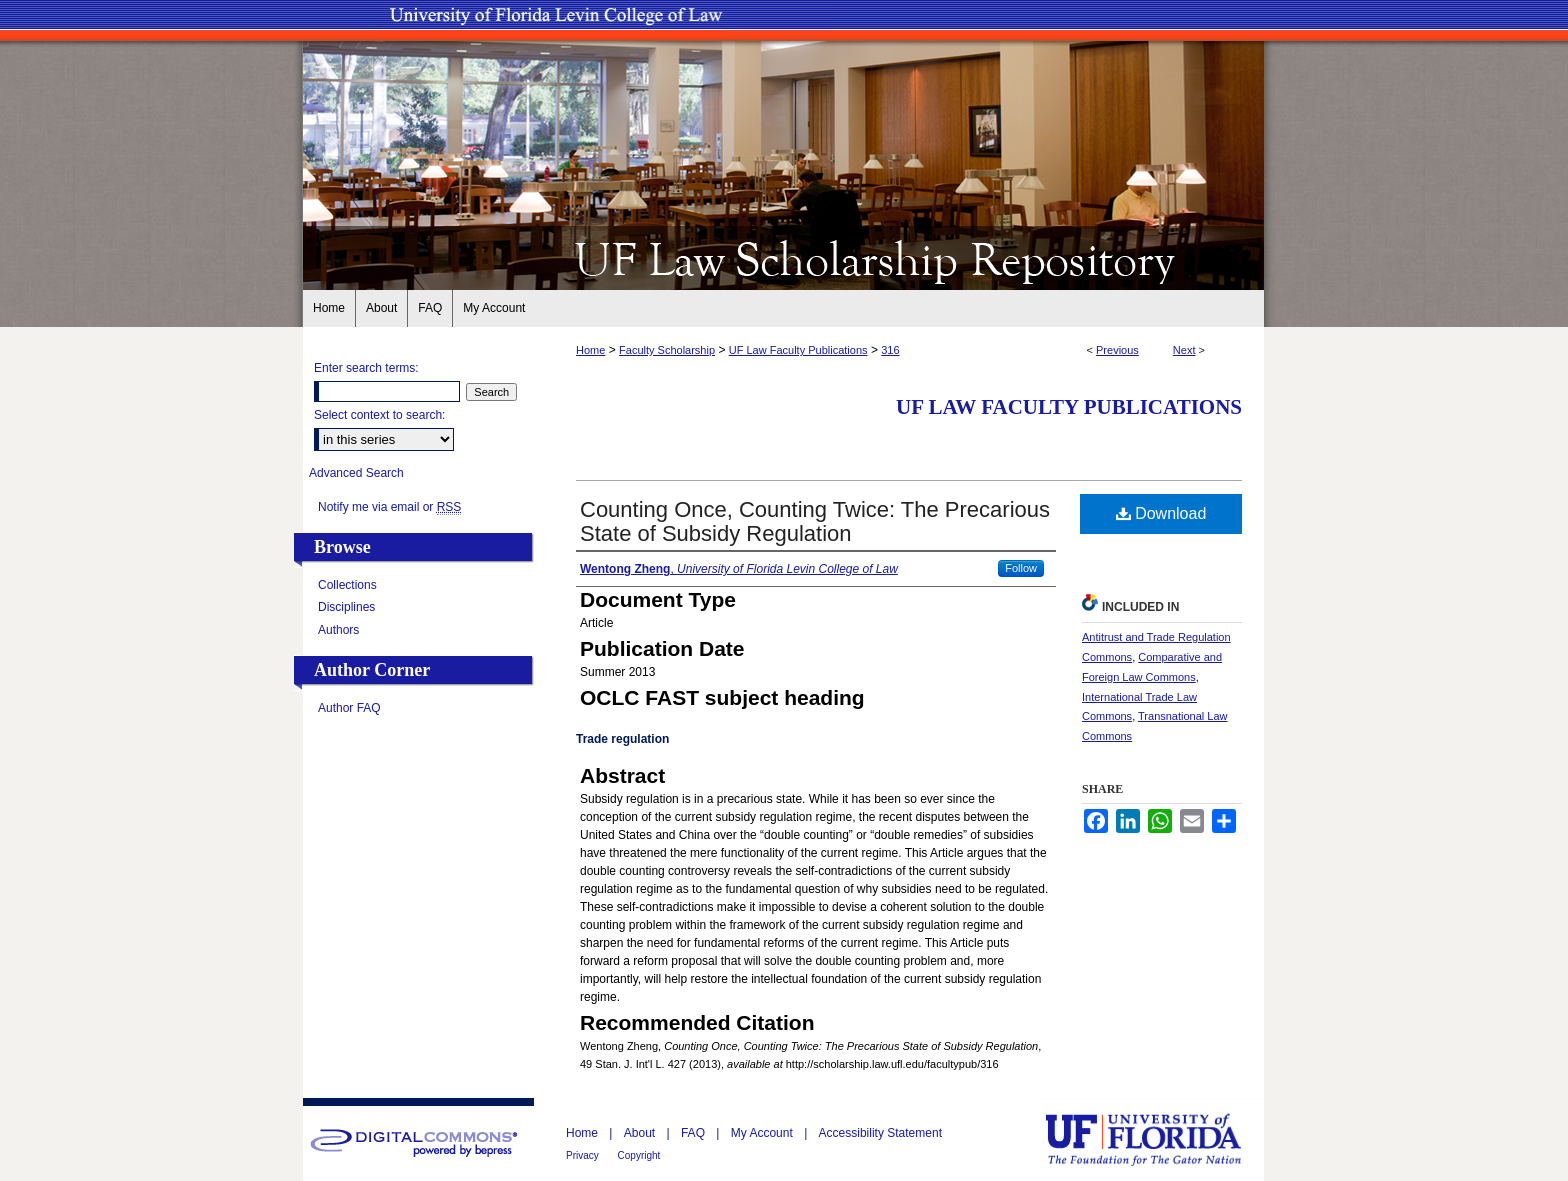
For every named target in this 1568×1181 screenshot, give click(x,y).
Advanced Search (356, 473)
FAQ (694, 1133)
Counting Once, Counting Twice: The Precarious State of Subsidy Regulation (815, 521)
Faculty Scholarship (667, 350)
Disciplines (346, 607)
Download (1161, 513)
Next (1184, 350)
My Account (763, 1133)
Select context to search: (379, 415)
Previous (1117, 350)
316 (890, 350)
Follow (1021, 568)
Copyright (639, 1155)
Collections (347, 585)
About (641, 1133)
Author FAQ (349, 708)
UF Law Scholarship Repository (784, 258)
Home (590, 350)
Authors (338, 630)
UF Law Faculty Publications (798, 350)
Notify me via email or (389, 507)
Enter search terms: (366, 368)
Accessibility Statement (880, 1133)
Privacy (584, 1155)
